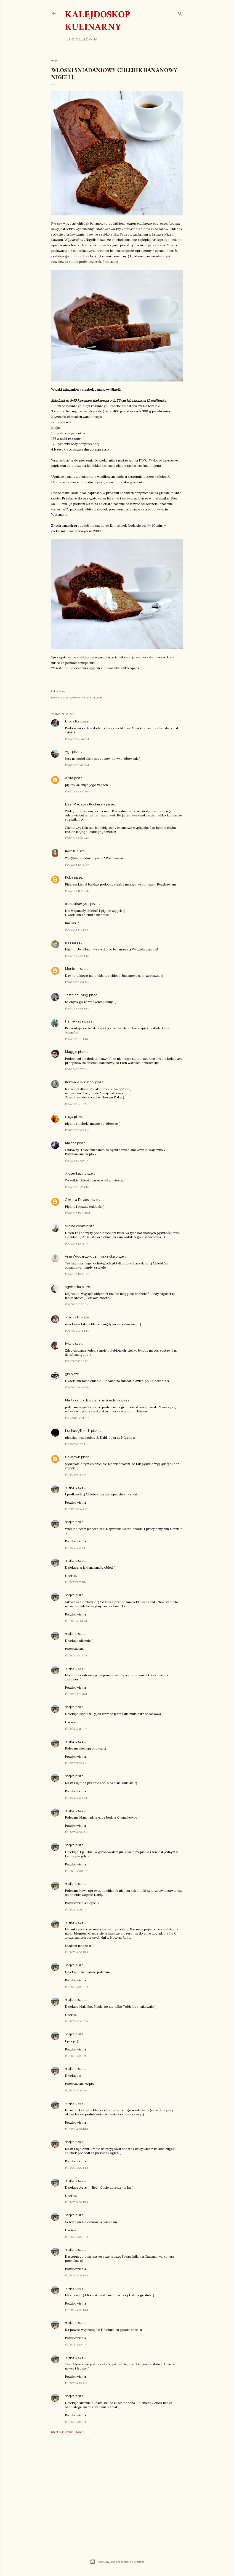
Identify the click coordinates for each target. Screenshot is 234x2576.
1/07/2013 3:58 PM (77, 1008)
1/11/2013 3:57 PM (76, 1655)
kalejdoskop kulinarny (97, 20)
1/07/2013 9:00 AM (77, 791)
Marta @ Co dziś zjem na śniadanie (92, 1400)
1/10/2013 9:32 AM (76, 1444)
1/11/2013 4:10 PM (76, 2344)
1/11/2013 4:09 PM (76, 2275)
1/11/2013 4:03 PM (76, 1952)
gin (67, 1374)
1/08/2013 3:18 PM (77, 1330)
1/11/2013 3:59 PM (76, 1797)
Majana (70, 1143)
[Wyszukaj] (180, 12)
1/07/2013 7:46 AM (77, 739)
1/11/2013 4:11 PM (75, 2421)
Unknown (72, 1457)
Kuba (69, 877)
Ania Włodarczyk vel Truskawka (90, 1256)
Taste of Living (76, 995)
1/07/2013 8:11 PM (76, 1104)
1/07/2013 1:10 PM (76, 929)
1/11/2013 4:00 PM (76, 1832)
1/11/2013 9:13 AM (75, 1474)
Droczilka (72, 721)
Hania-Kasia (74, 1021)
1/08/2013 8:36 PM (77, 1361)
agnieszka (73, 1287)
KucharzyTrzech (77, 1431)
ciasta (67, 697)
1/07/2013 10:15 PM (77, 1243)
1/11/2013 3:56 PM (76, 1621)
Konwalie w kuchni (79, 1082)
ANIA (69, 778)
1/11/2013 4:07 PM (76, 2167)
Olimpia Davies (77, 1200)
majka (69, 1487)
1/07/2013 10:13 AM (77, 864)
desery (76, 697)
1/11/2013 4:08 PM (76, 2236)
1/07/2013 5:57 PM (76, 1069)
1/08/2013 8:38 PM (77, 1387)
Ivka (68, 1344)
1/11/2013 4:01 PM (76, 1909)
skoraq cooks (75, 1226)
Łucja (69, 1117)
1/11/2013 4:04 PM (76, 1986)
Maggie (71, 1052)
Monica (71, 969)
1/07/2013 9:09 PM (77, 1130)
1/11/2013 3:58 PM (76, 1728)
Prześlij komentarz (67, 2432)
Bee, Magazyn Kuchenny (85, 804)
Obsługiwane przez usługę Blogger (117, 2562)
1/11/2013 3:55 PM (76, 1547)
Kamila (70, 851)
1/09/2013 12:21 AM (77, 1417)
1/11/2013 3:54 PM (76, 1509)
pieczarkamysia (77, 904)
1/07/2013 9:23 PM (77, 1187)
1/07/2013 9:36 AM (77, 838)
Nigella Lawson (92, 697)
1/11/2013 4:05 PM (76, 2056)
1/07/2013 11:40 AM (77, 891)
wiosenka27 (74, 1173)
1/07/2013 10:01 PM (77, 1213)
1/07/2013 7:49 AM (77, 765)
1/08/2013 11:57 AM (77, 1304)
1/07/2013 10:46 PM (77, 1274)
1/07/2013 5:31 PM (76, 1039)
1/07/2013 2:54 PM (77, 956)
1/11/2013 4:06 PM (76, 2129)
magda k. (72, 1317)
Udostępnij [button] (58, 691)
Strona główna (81, 39)
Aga (68, 752)
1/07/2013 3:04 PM (77, 982)
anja (68, 942)
